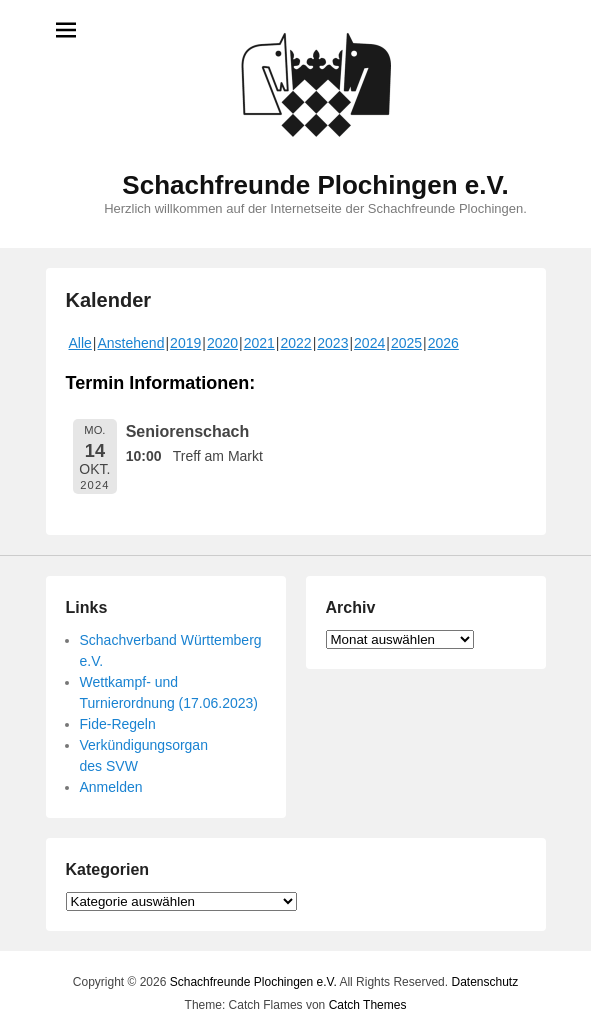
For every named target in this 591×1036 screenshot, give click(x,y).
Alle (80, 343)
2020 (222, 343)
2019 (185, 343)
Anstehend (131, 343)
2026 (443, 343)
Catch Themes (368, 1005)
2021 (259, 343)
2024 (369, 343)
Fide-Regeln (118, 724)
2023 (332, 343)
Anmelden (111, 787)
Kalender (109, 300)
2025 (406, 343)
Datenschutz (484, 982)
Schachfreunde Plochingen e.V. (315, 185)
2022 (295, 343)
